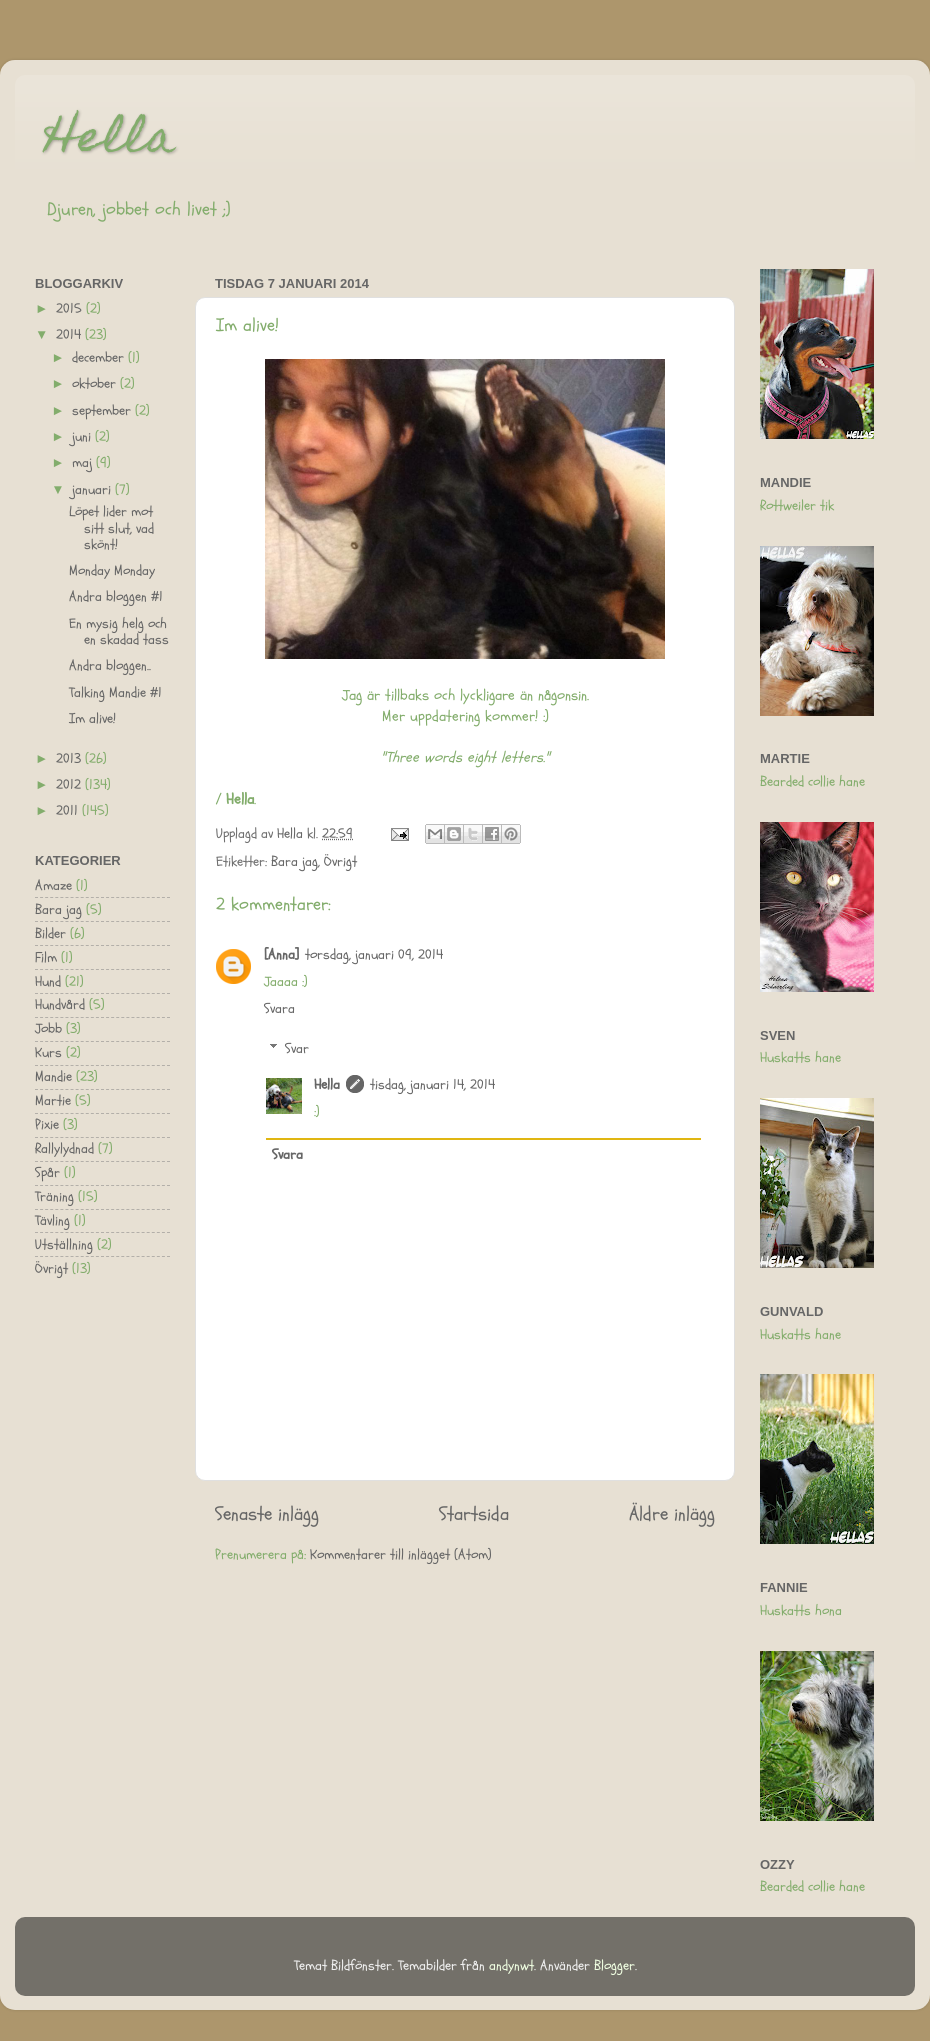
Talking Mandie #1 (115, 693)
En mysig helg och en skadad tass (119, 632)
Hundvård (60, 1005)
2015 (71, 309)
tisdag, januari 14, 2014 (432, 1085)
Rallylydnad (64, 1149)
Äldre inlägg (672, 1514)
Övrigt (340, 862)
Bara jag (294, 862)
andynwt (511, 1966)
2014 (70, 335)
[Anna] (281, 955)
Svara (279, 1009)
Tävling (52, 1221)
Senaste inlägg (267, 1514)
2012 (70, 785)
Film (46, 958)
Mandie (53, 1077)
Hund (48, 982)
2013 (70, 759)
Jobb (48, 1029)
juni (83, 437)
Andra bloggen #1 (116, 597)
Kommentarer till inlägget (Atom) (401, 1555)
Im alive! (92, 719)
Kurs (48, 1053)
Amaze (53, 886)
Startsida (474, 1514)
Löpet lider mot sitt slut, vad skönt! (111, 528)
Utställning (64, 1245)
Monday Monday (112, 571)
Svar (297, 1049)
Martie (53, 1101)
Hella (110, 142)
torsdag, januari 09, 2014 (374, 955)
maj (84, 463)
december (100, 358)
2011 (69, 811)
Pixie (47, 1125)
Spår (47, 1173)
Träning (54, 1197)
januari (93, 490)
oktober (96, 384)
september (103, 411)
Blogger (614, 1966)
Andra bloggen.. (110, 666)
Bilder (50, 934)
